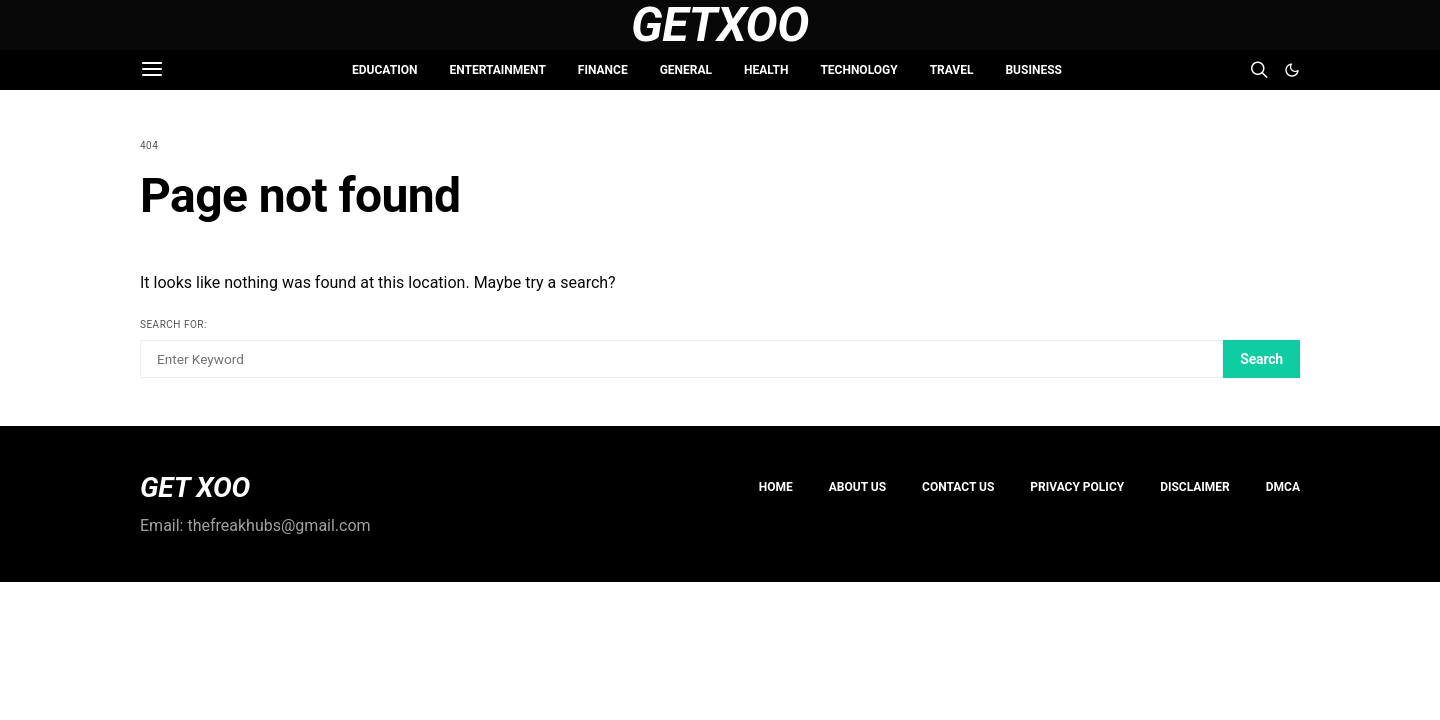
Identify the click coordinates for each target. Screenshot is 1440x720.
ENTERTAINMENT (497, 70)
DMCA (1283, 487)
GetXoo (720, 25)
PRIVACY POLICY (1077, 487)
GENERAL (686, 70)
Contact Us (958, 487)
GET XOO (195, 488)
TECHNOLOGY (858, 70)
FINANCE (603, 70)
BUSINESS (1033, 70)
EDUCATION (384, 70)
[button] (1292, 70)
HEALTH (766, 70)
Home (776, 487)
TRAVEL (952, 70)
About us (857, 487)
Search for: (173, 324)
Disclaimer (1195, 487)
